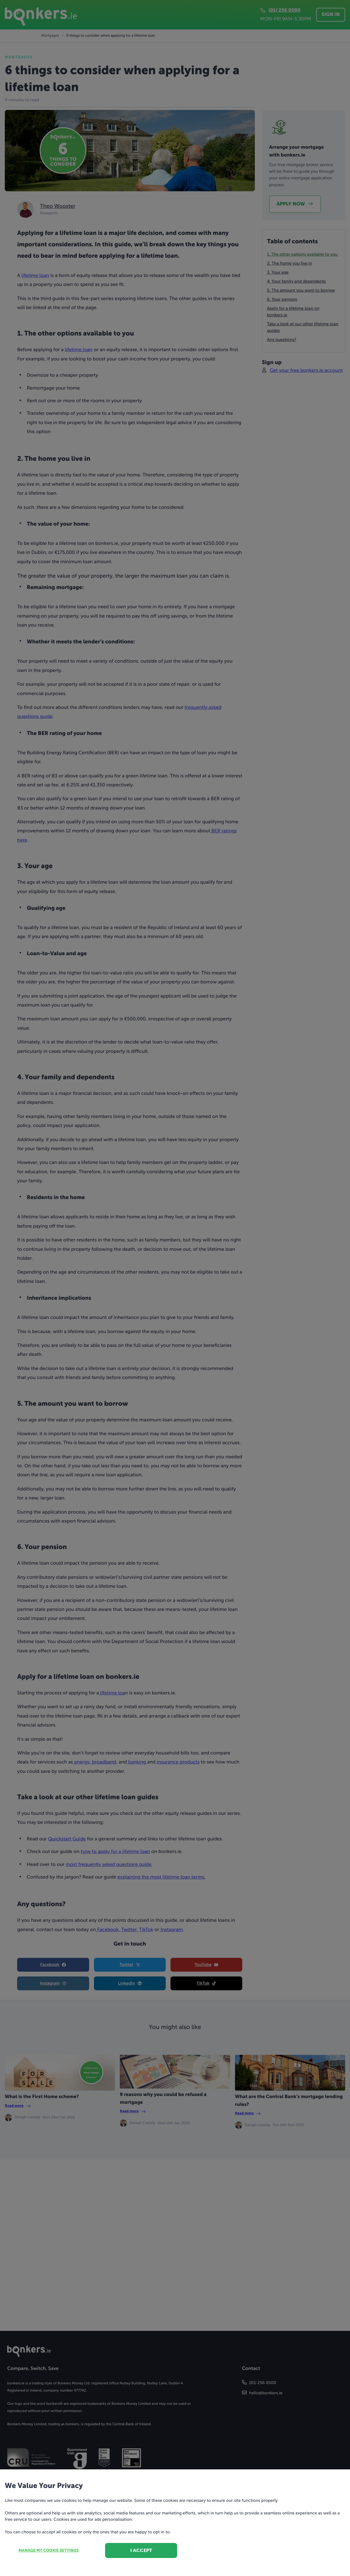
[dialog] (175, 1288)
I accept (141, 2550)
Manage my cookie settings (49, 2550)
